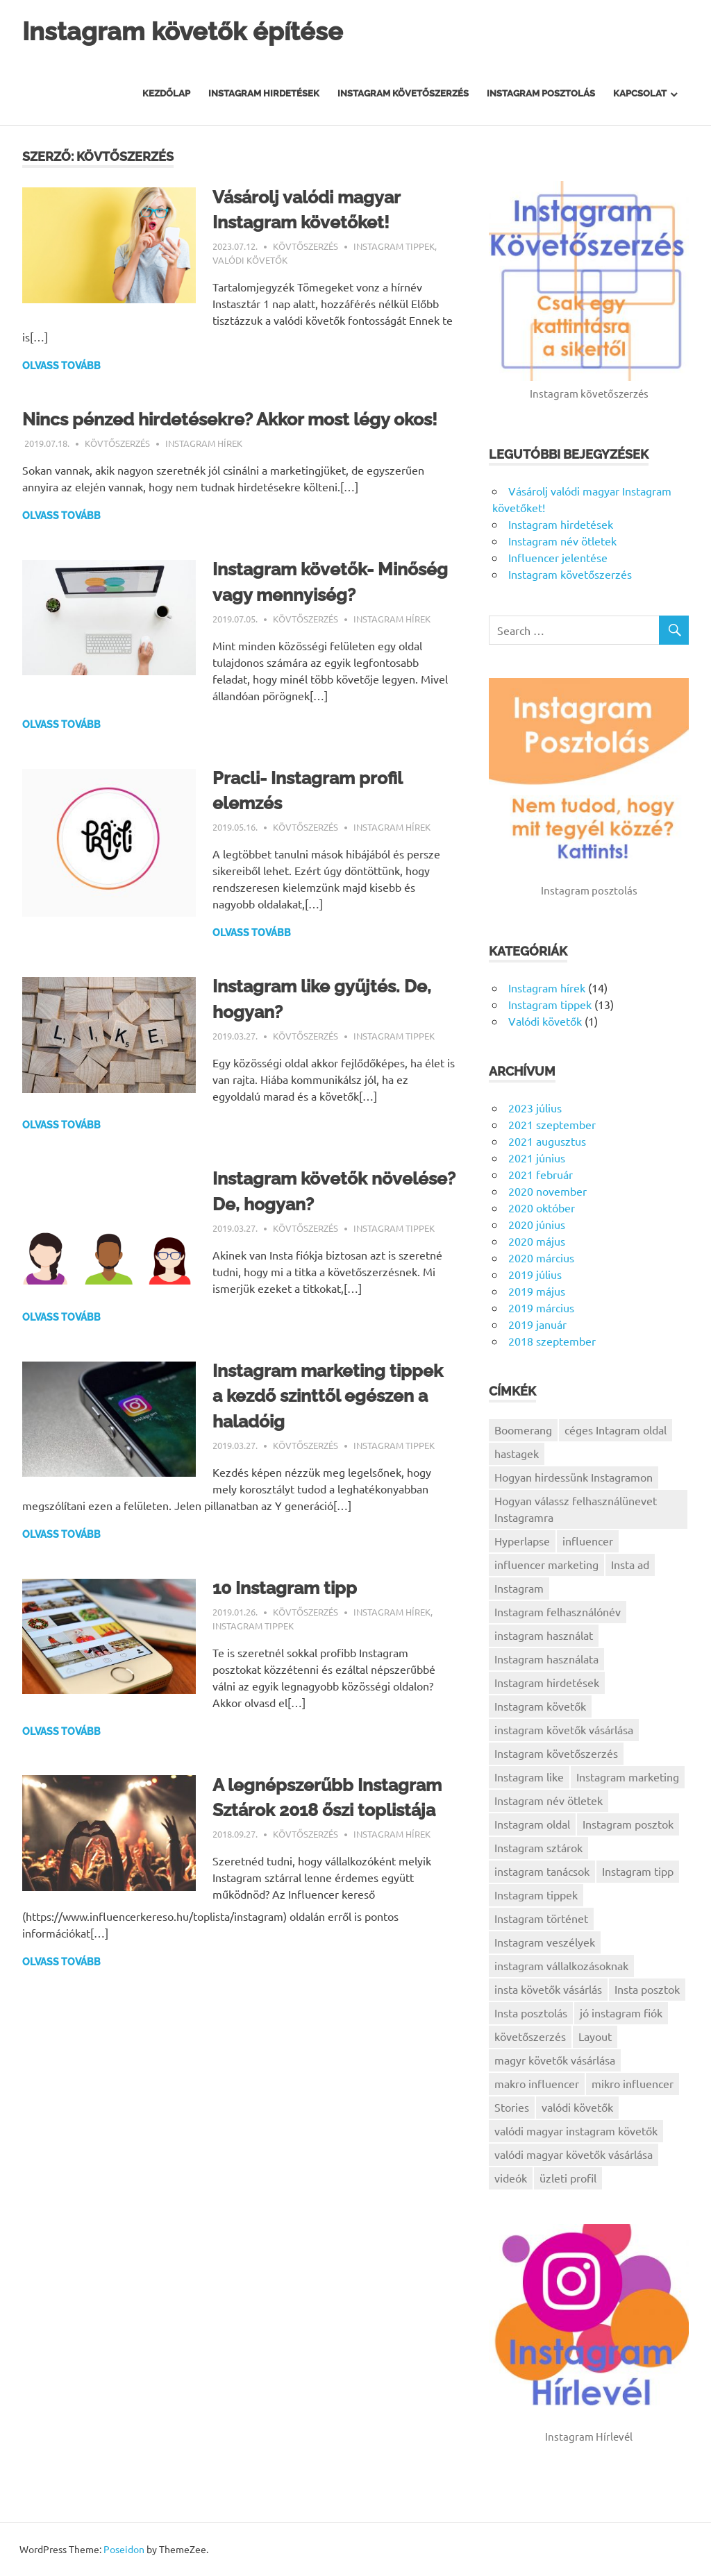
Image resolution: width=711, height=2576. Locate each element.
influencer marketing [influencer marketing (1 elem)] (546, 1564)
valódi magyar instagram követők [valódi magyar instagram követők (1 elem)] (576, 2130)
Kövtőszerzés (305, 246)
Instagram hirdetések (263, 93)
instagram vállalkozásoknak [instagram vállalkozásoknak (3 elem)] (561, 1965)
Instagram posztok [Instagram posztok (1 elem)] (628, 1824)
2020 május (536, 1241)
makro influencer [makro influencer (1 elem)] (536, 2083)
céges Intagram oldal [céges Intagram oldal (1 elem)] (615, 1430)
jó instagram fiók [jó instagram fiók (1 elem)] (621, 2012)
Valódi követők (249, 260)
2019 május (536, 1291)
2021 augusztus (547, 1141)
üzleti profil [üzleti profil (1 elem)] (567, 2178)
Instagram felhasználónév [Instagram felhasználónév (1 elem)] (557, 1611)
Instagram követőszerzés (570, 574)
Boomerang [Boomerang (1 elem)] (523, 1430)
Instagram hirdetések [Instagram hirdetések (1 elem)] (546, 1682)
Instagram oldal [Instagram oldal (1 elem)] (532, 1824)
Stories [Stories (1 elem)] (511, 2107)
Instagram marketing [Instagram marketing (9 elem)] (627, 1776)
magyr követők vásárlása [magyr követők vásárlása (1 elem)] (554, 2060)
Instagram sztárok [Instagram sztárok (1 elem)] (538, 1847)
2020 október (541, 1207)
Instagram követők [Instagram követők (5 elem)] (540, 1706)
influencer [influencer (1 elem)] (587, 1541)
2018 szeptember (552, 1341)
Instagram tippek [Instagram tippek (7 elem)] (536, 1894)
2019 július (535, 1274)
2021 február (540, 1174)
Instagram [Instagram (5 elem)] (519, 1588)
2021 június (536, 1157)
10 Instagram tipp (287, 1611)
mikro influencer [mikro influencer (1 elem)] (633, 2083)
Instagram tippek (394, 246)
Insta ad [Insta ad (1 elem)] (630, 1564)
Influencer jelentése (558, 557)
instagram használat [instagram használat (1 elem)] (543, 1635)
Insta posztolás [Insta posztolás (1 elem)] (530, 2012)
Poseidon (123, 2549)
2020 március (541, 1257)
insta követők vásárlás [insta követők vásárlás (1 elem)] (548, 1989)
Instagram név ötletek (562, 541)
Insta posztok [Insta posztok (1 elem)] (647, 1989)
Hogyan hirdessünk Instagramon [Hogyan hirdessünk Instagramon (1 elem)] (573, 1477)
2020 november (547, 1191)
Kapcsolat (640, 93)
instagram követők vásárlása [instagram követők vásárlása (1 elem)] (563, 1729)
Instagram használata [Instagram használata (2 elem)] (546, 1659)
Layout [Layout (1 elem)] (595, 2036)
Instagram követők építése (190, 30)
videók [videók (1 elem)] (510, 2178)
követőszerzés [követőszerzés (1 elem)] (530, 2036)
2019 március (541, 1307)
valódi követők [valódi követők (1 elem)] (577, 2107)
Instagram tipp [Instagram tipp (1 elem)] (638, 1871)
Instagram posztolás (541, 93)
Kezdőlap (166, 93)
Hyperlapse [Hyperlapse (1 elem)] (522, 1541)
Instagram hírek (203, 468)
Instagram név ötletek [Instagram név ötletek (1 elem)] (548, 1800)
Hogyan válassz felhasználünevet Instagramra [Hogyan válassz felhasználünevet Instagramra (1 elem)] (575, 1508)
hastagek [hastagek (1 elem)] (516, 1453)
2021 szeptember (552, 1124)
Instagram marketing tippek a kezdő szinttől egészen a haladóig (332, 1420)
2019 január (537, 1324)
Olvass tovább (61, 365)
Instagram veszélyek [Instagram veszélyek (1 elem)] (544, 1942)
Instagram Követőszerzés (403, 93)
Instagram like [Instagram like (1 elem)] (529, 1776)
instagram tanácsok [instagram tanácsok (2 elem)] (541, 1871)
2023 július (535, 1108)
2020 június (536, 1224)
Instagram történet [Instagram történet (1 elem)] (541, 1918)
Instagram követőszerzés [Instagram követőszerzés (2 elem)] (556, 1753)
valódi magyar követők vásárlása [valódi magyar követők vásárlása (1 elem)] (573, 2154)
